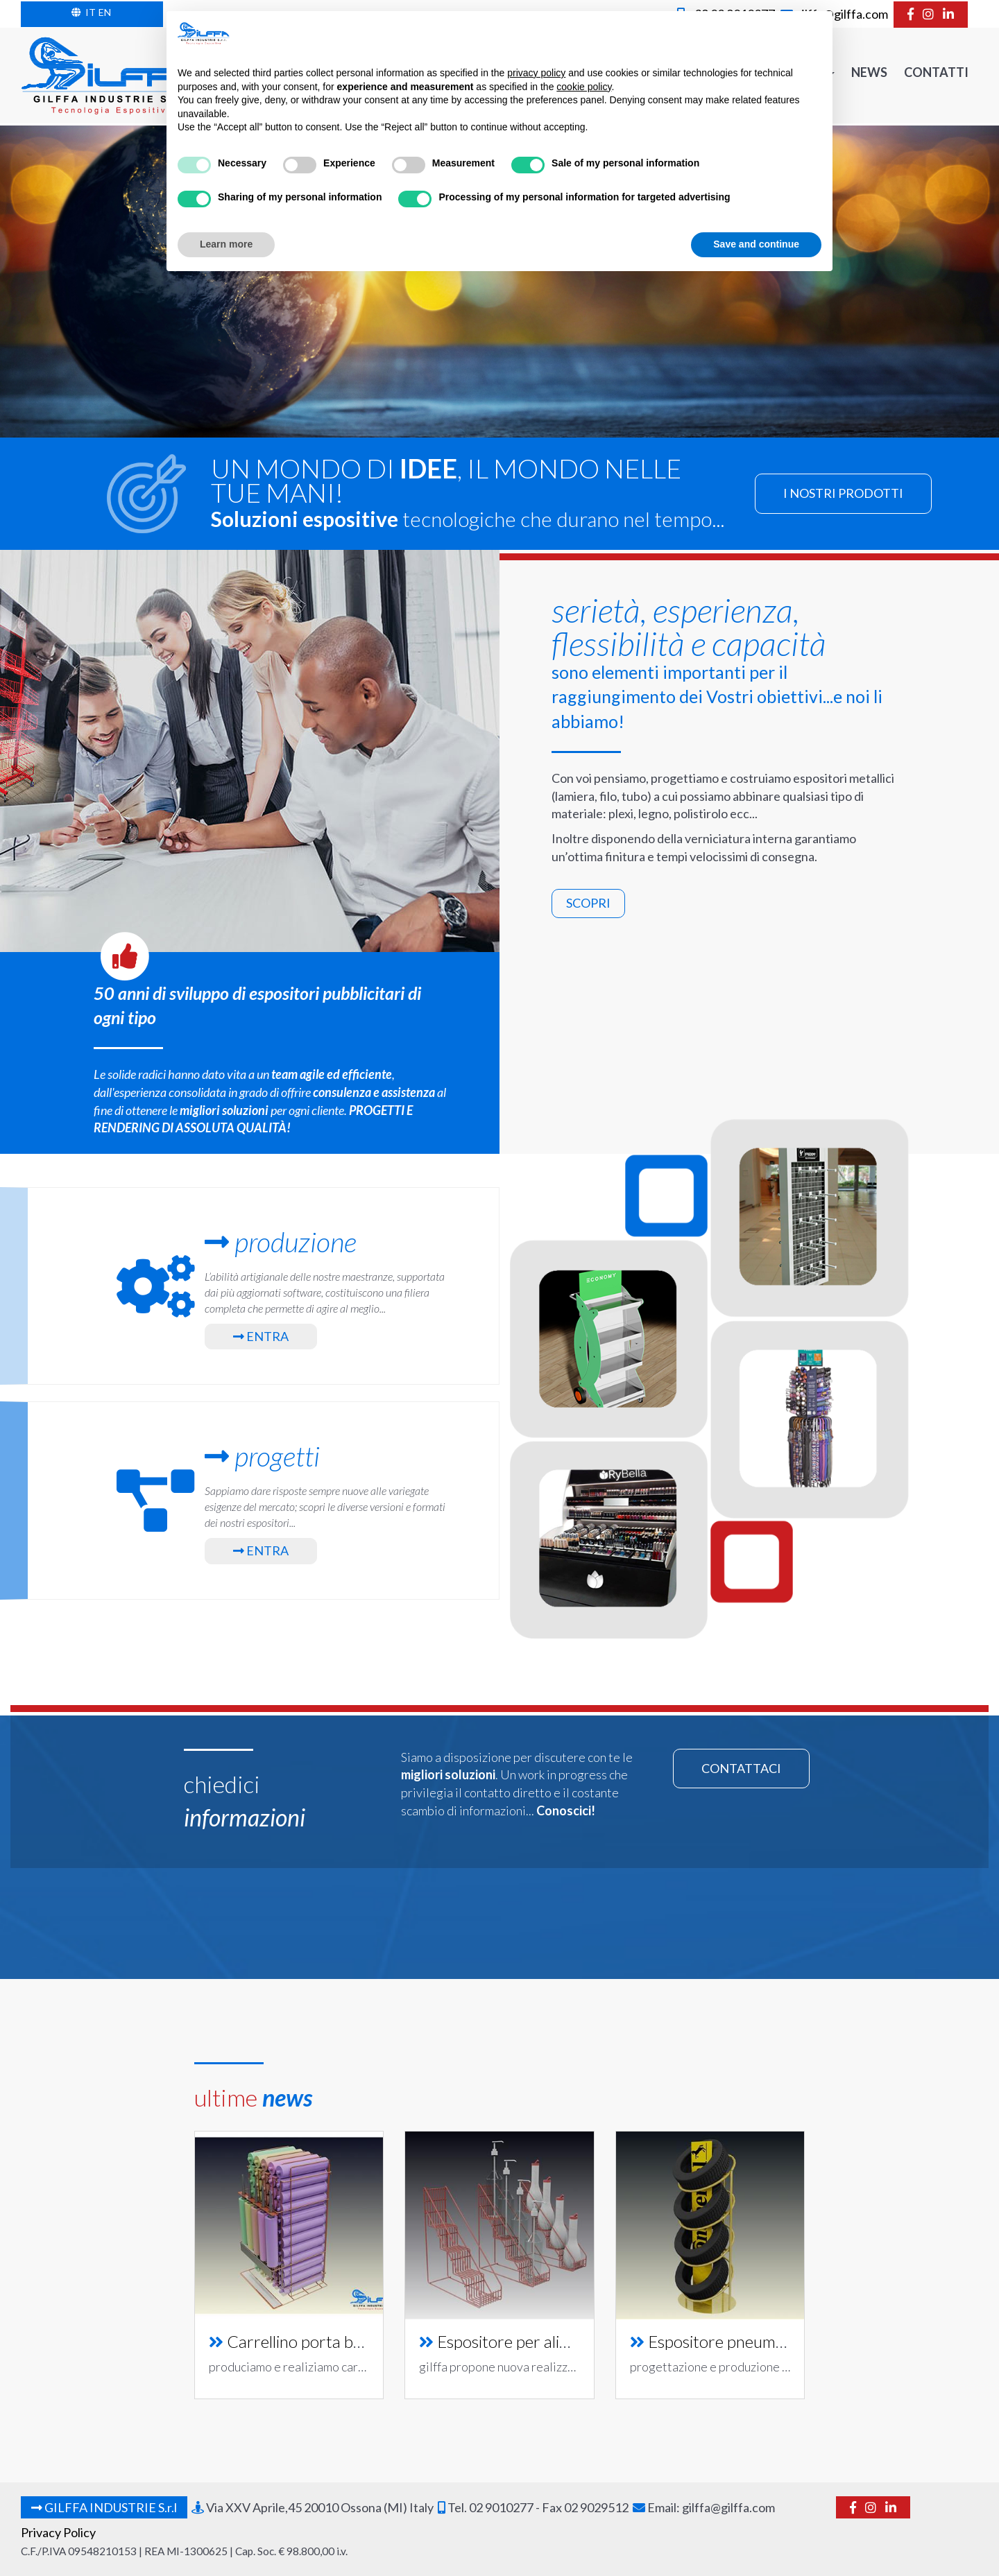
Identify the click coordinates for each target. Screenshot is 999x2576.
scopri (588, 902)
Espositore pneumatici (726, 2341)
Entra (261, 1336)
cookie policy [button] (583, 86)
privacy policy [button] (536, 72)
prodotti (843, 493)
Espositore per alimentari (526, 2341)
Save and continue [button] (756, 244)
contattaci (741, 1768)
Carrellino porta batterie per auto (346, 2341)
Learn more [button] (226, 244)
